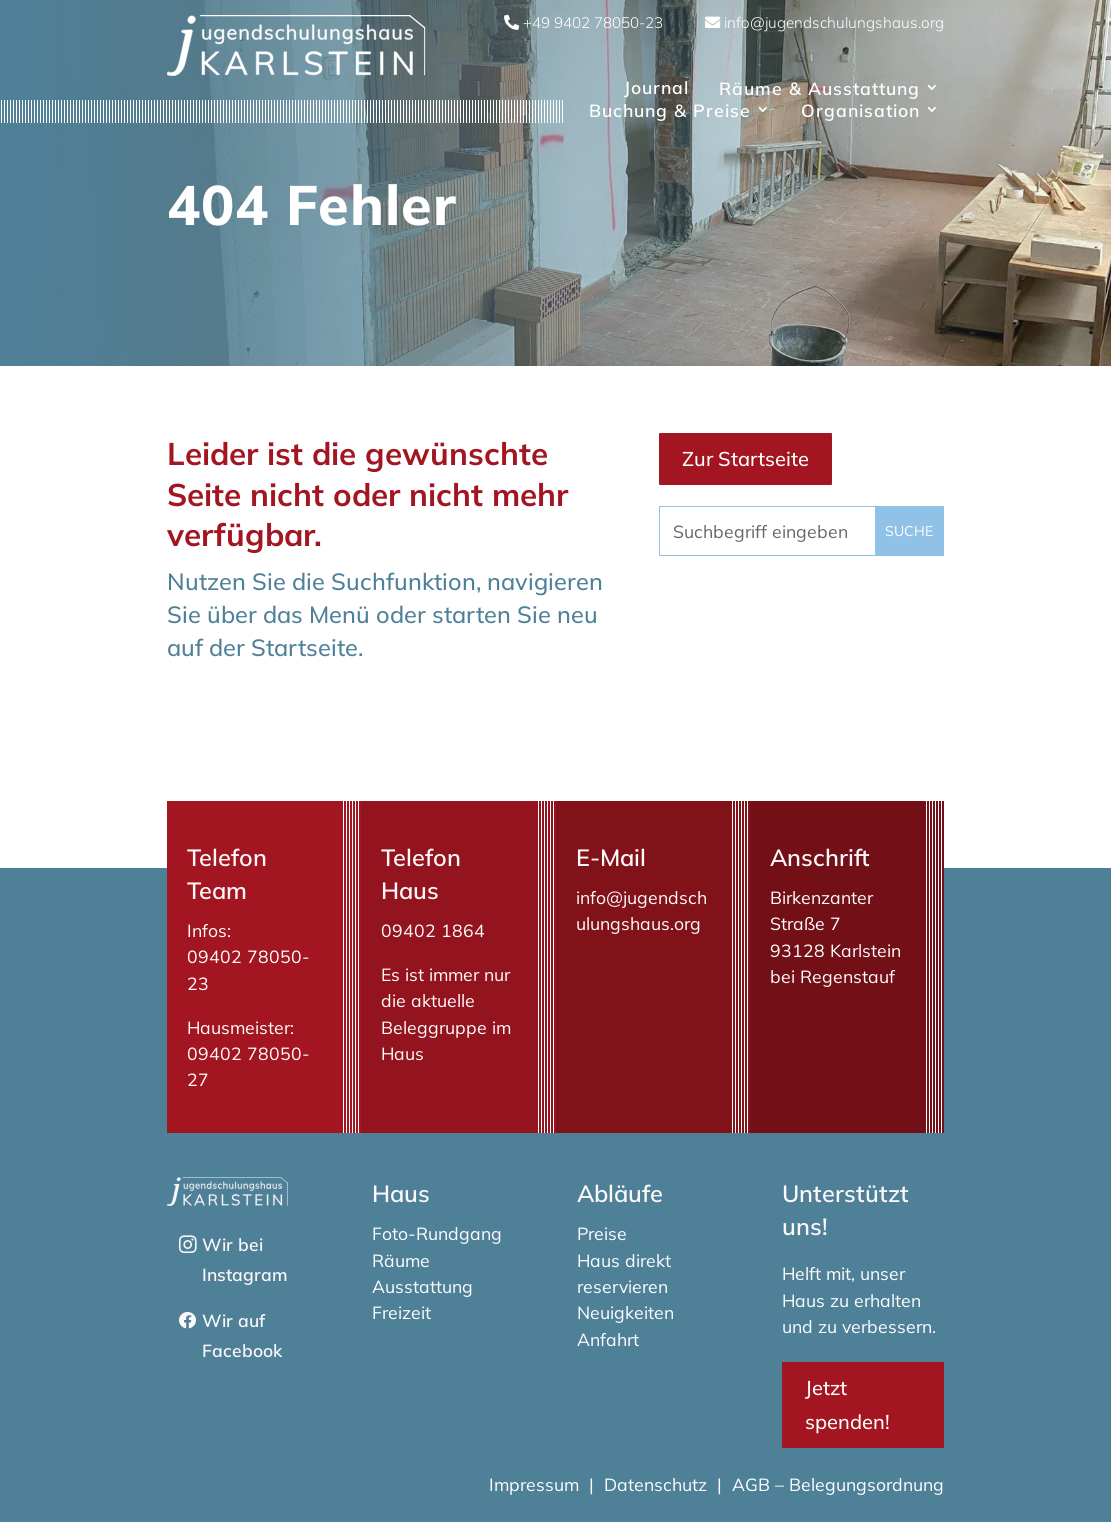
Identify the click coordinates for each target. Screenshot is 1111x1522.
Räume (401, 1260)
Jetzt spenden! (847, 1404)
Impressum (536, 1484)
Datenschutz (655, 1484)
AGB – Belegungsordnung (838, 1484)
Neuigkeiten (625, 1312)
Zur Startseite (745, 458)
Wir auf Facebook (242, 1335)
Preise (602, 1233)
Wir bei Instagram (245, 1259)
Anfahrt (608, 1339)
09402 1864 (433, 930)
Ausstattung (422, 1286)
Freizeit (401, 1312)
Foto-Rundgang (437, 1233)
